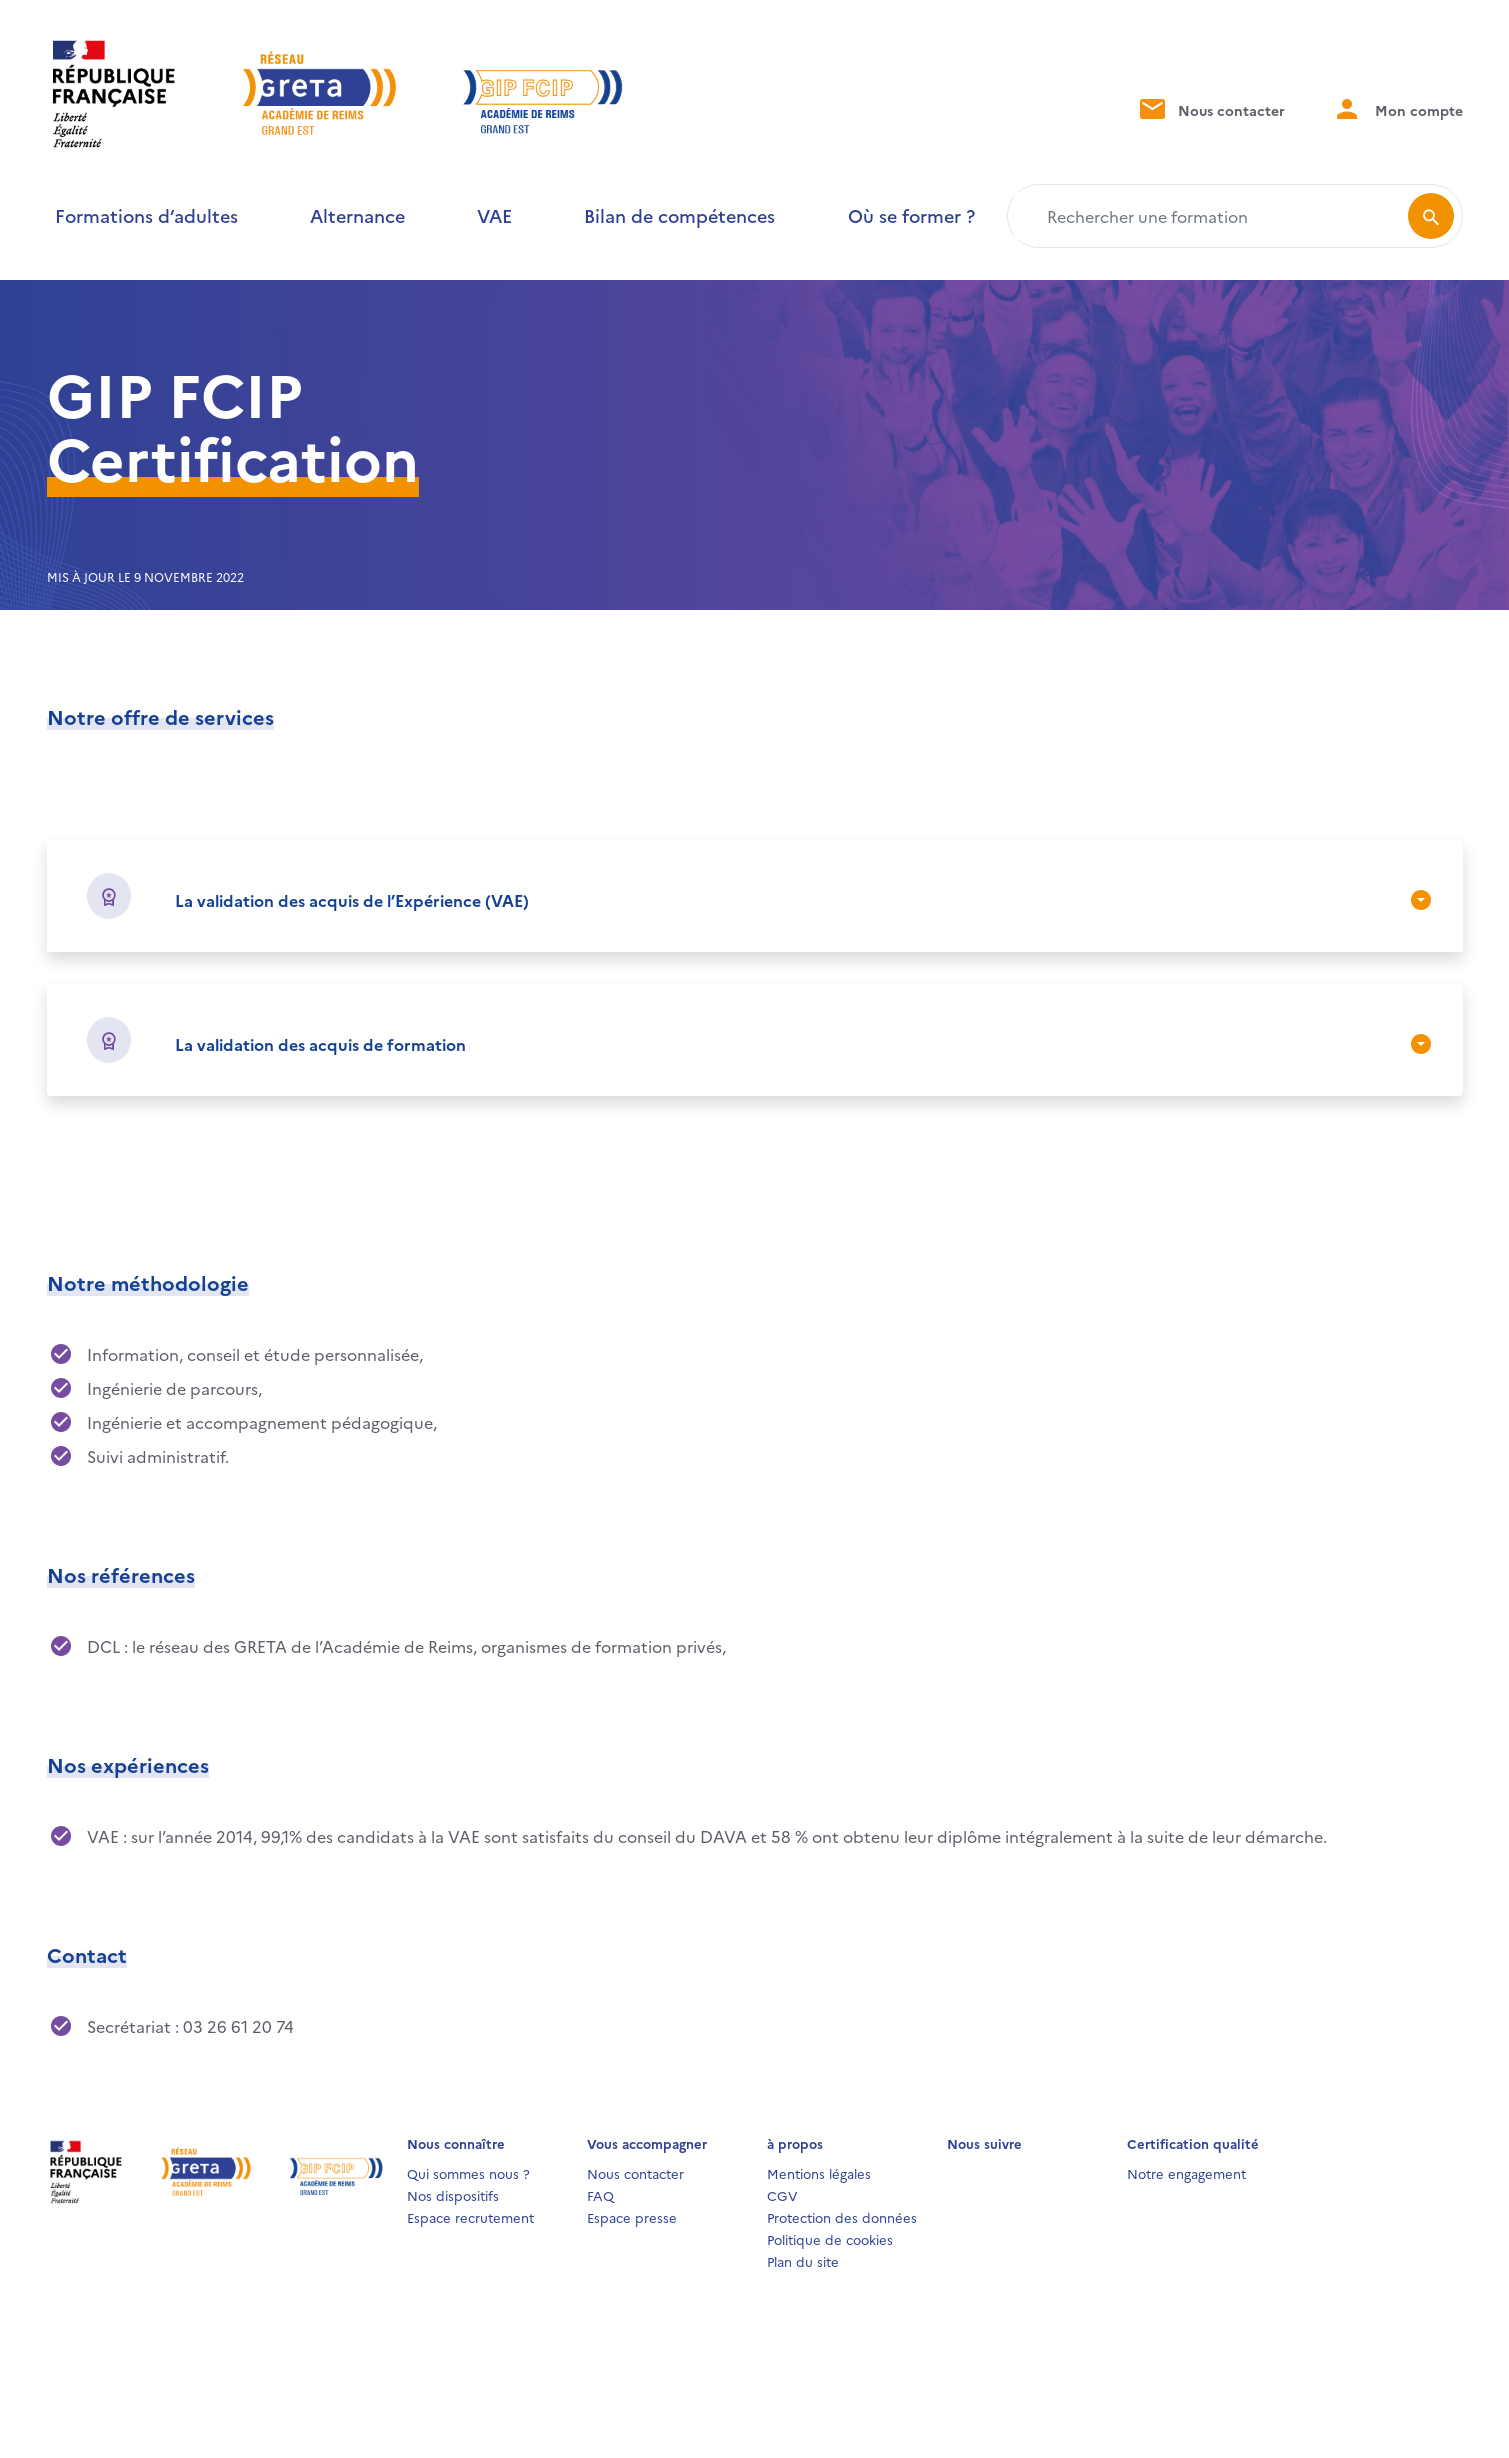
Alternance (357, 215)
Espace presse (632, 2217)
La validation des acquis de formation (320, 1044)
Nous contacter (1210, 108)
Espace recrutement (470, 2217)
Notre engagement (1186, 2173)
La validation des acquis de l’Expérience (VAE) (352, 900)
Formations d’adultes (146, 215)
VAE (494, 215)
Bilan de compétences (679, 215)
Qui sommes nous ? (468, 2173)
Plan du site (803, 2261)
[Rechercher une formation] (1211, 216)
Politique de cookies (830, 2239)
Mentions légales (819, 2173)
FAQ (600, 2195)
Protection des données (842, 2217)
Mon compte (1398, 108)
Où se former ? (911, 215)
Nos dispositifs (453, 2195)
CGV (782, 2195)
